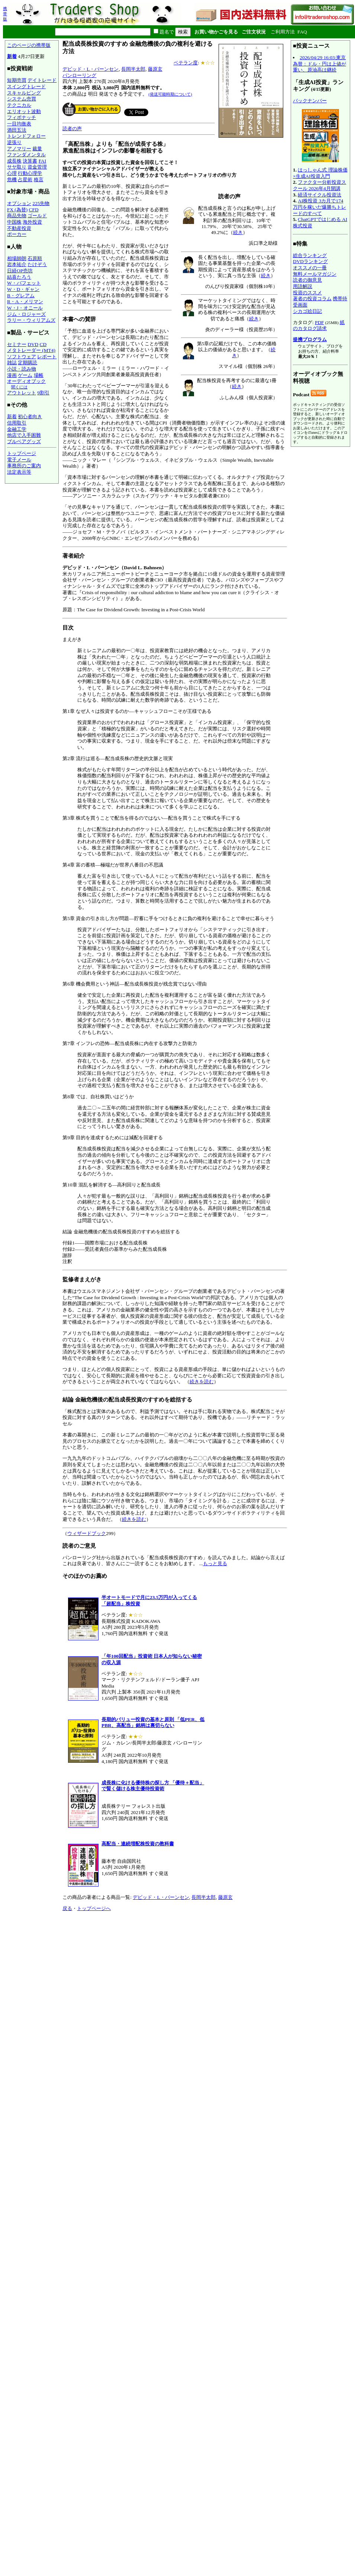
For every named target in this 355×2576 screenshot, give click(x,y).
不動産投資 (19, 228)
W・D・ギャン (23, 289)
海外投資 (32, 222)
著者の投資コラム (312, 298)
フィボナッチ (21, 117)
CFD (34, 209)
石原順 (35, 258)
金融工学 (16, 429)
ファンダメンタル (26, 154)
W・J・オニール (25, 308)
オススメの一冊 (310, 267)
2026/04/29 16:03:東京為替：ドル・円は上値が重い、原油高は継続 (319, 64)
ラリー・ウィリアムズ (31, 320)
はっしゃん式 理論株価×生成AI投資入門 (320, 173)
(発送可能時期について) (170, 94)
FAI (42, 161)
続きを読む (202, 1381)
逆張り (14, 142)
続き (238, 232)
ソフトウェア (21, 356)
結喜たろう (19, 277)
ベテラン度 (186, 62)
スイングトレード (26, 86)
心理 (12, 173)
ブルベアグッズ (24, 441)
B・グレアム (21, 295)
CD (43, 344)
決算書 (30, 161)
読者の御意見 (307, 280)
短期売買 (16, 80)
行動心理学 (30, 173)
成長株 (14, 161)
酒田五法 (16, 130)
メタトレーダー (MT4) (31, 350)
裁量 (37, 148)
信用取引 (16, 423)
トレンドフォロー (26, 136)
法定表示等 (19, 472)
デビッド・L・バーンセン (90, 69)
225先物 (40, 203)
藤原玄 (155, 69)
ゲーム (25, 375)
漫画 (12, 375)
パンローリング (79, 75)
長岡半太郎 (133, 69)
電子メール (19, 459)
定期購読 (27, 362)
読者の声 (72, 128)
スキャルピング (24, 93)
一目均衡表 (19, 123)
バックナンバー (310, 100)
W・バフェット (24, 283)
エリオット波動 (24, 111)
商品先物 (16, 215)
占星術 (25, 179)
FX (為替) (17, 209)
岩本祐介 (16, 264)
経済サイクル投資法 (319, 195)
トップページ (21, 453)
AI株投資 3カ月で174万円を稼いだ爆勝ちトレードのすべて (319, 207)
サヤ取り (16, 167)
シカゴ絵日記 (307, 311)
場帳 (38, 375)
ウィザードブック (86, 1533)
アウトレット (21, 392)
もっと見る (215, 1563)
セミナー (16, 344)
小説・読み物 (21, 369)
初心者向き (30, 416)
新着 (12, 56)
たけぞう (37, 264)
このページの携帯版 (29, 45)
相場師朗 (16, 258)
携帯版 (5, 13)
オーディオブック (26, 381)
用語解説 (302, 286)
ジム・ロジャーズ (26, 314)
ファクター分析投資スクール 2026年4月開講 (319, 185)
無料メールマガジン (314, 274)
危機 (12, 179)
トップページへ (94, 1908)
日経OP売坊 (20, 270)
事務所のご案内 (24, 465)
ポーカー (16, 234)
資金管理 (37, 167)
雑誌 (12, 362)
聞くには (19, 387)
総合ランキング (310, 255)
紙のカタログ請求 (319, 325)
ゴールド (37, 215)
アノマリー (19, 148)
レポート (47, 356)
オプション (19, 203)
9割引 (43, 392)
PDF (319, 322)
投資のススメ (307, 292)
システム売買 (21, 99)
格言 (38, 179)
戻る (67, 1908)
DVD (33, 344)
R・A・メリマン (25, 301)
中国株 (14, 222)
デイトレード (42, 80)
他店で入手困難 (24, 435)
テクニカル (19, 105)
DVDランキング (310, 261)
